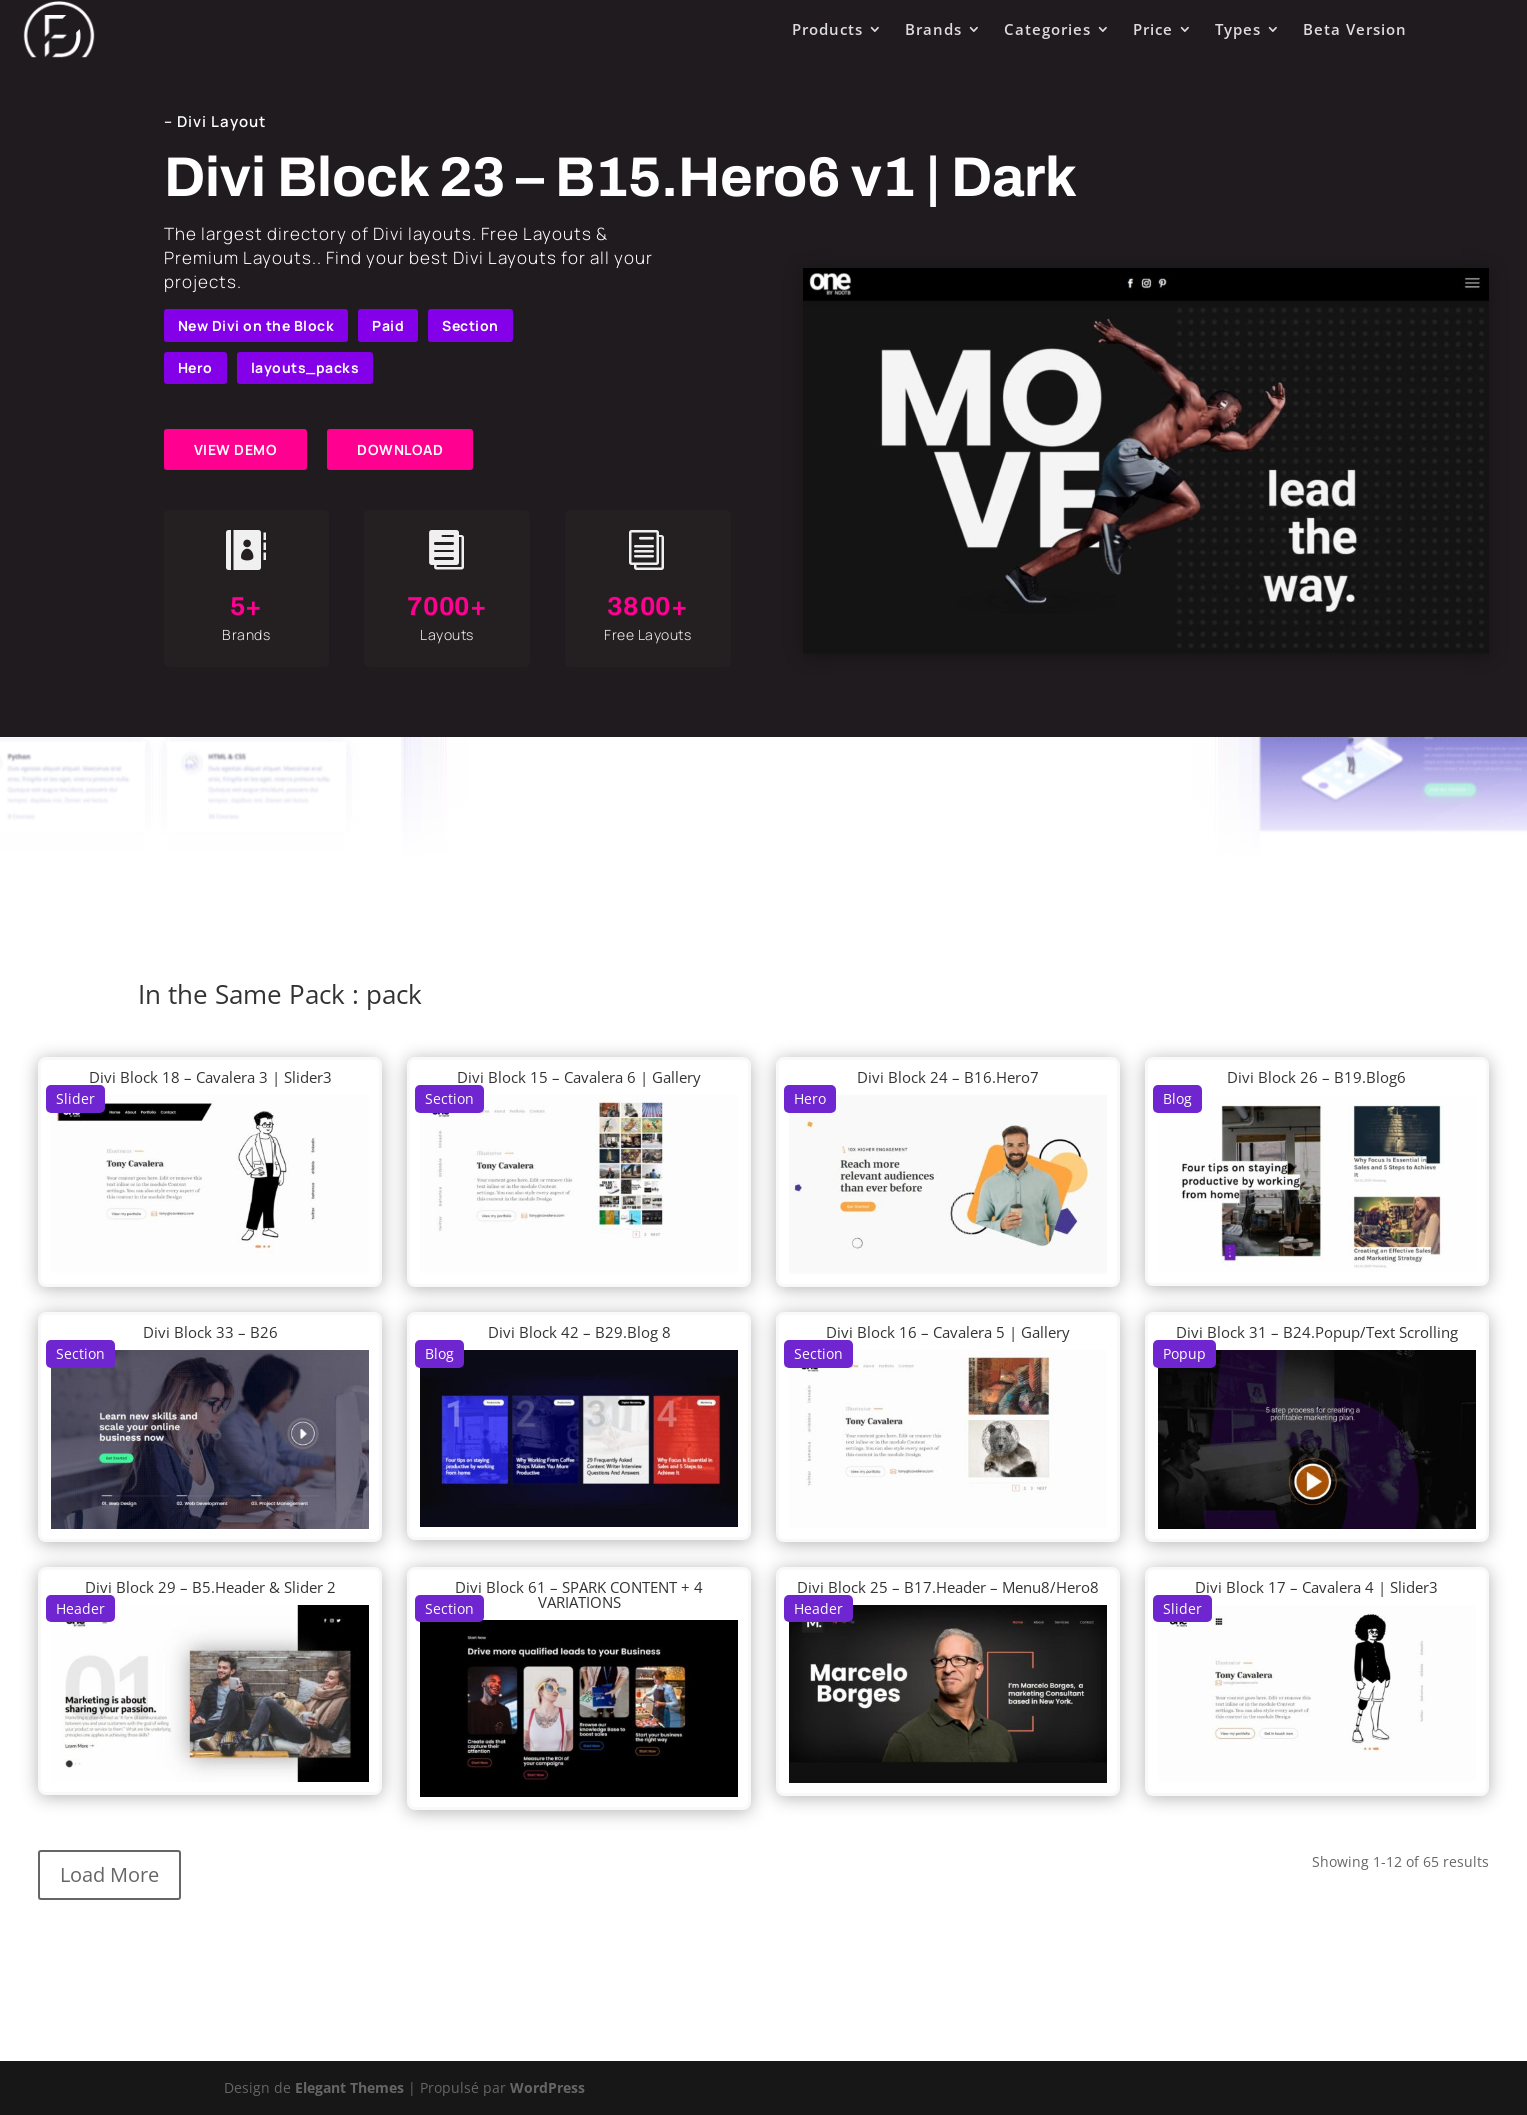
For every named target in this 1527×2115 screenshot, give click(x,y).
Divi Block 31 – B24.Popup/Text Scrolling (1317, 1332)
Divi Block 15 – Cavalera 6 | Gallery (579, 1077)
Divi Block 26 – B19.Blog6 (1316, 1077)
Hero (195, 367)
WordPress (547, 2087)
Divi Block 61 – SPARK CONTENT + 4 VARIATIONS (579, 1594)
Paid (388, 325)
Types (1238, 29)
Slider (75, 1098)
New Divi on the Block (256, 325)
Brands (933, 29)
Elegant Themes (349, 2087)
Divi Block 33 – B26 (210, 1332)
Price (1153, 29)
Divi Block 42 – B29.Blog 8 (579, 1332)
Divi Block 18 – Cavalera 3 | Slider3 (210, 1077)
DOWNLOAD (400, 449)
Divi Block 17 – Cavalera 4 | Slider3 (1316, 1587)
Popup (1184, 1353)
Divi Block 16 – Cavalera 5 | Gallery (948, 1332)
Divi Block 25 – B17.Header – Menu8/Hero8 (948, 1587)
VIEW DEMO (236, 449)
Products (827, 29)
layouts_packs (305, 367)
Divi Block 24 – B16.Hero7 (948, 1077)
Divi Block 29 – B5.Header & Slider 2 (210, 1587)
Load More (109, 1874)
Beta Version (1355, 29)
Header (80, 1608)
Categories (1047, 29)
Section (470, 325)
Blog (1177, 1098)
